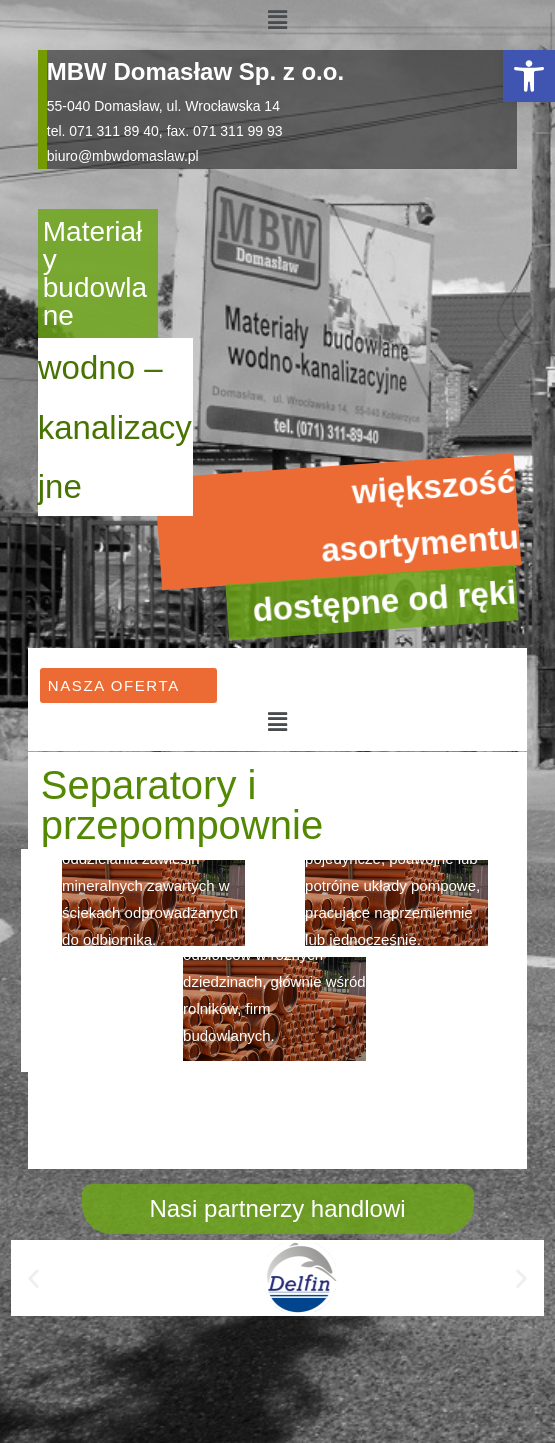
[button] (529, 76)
